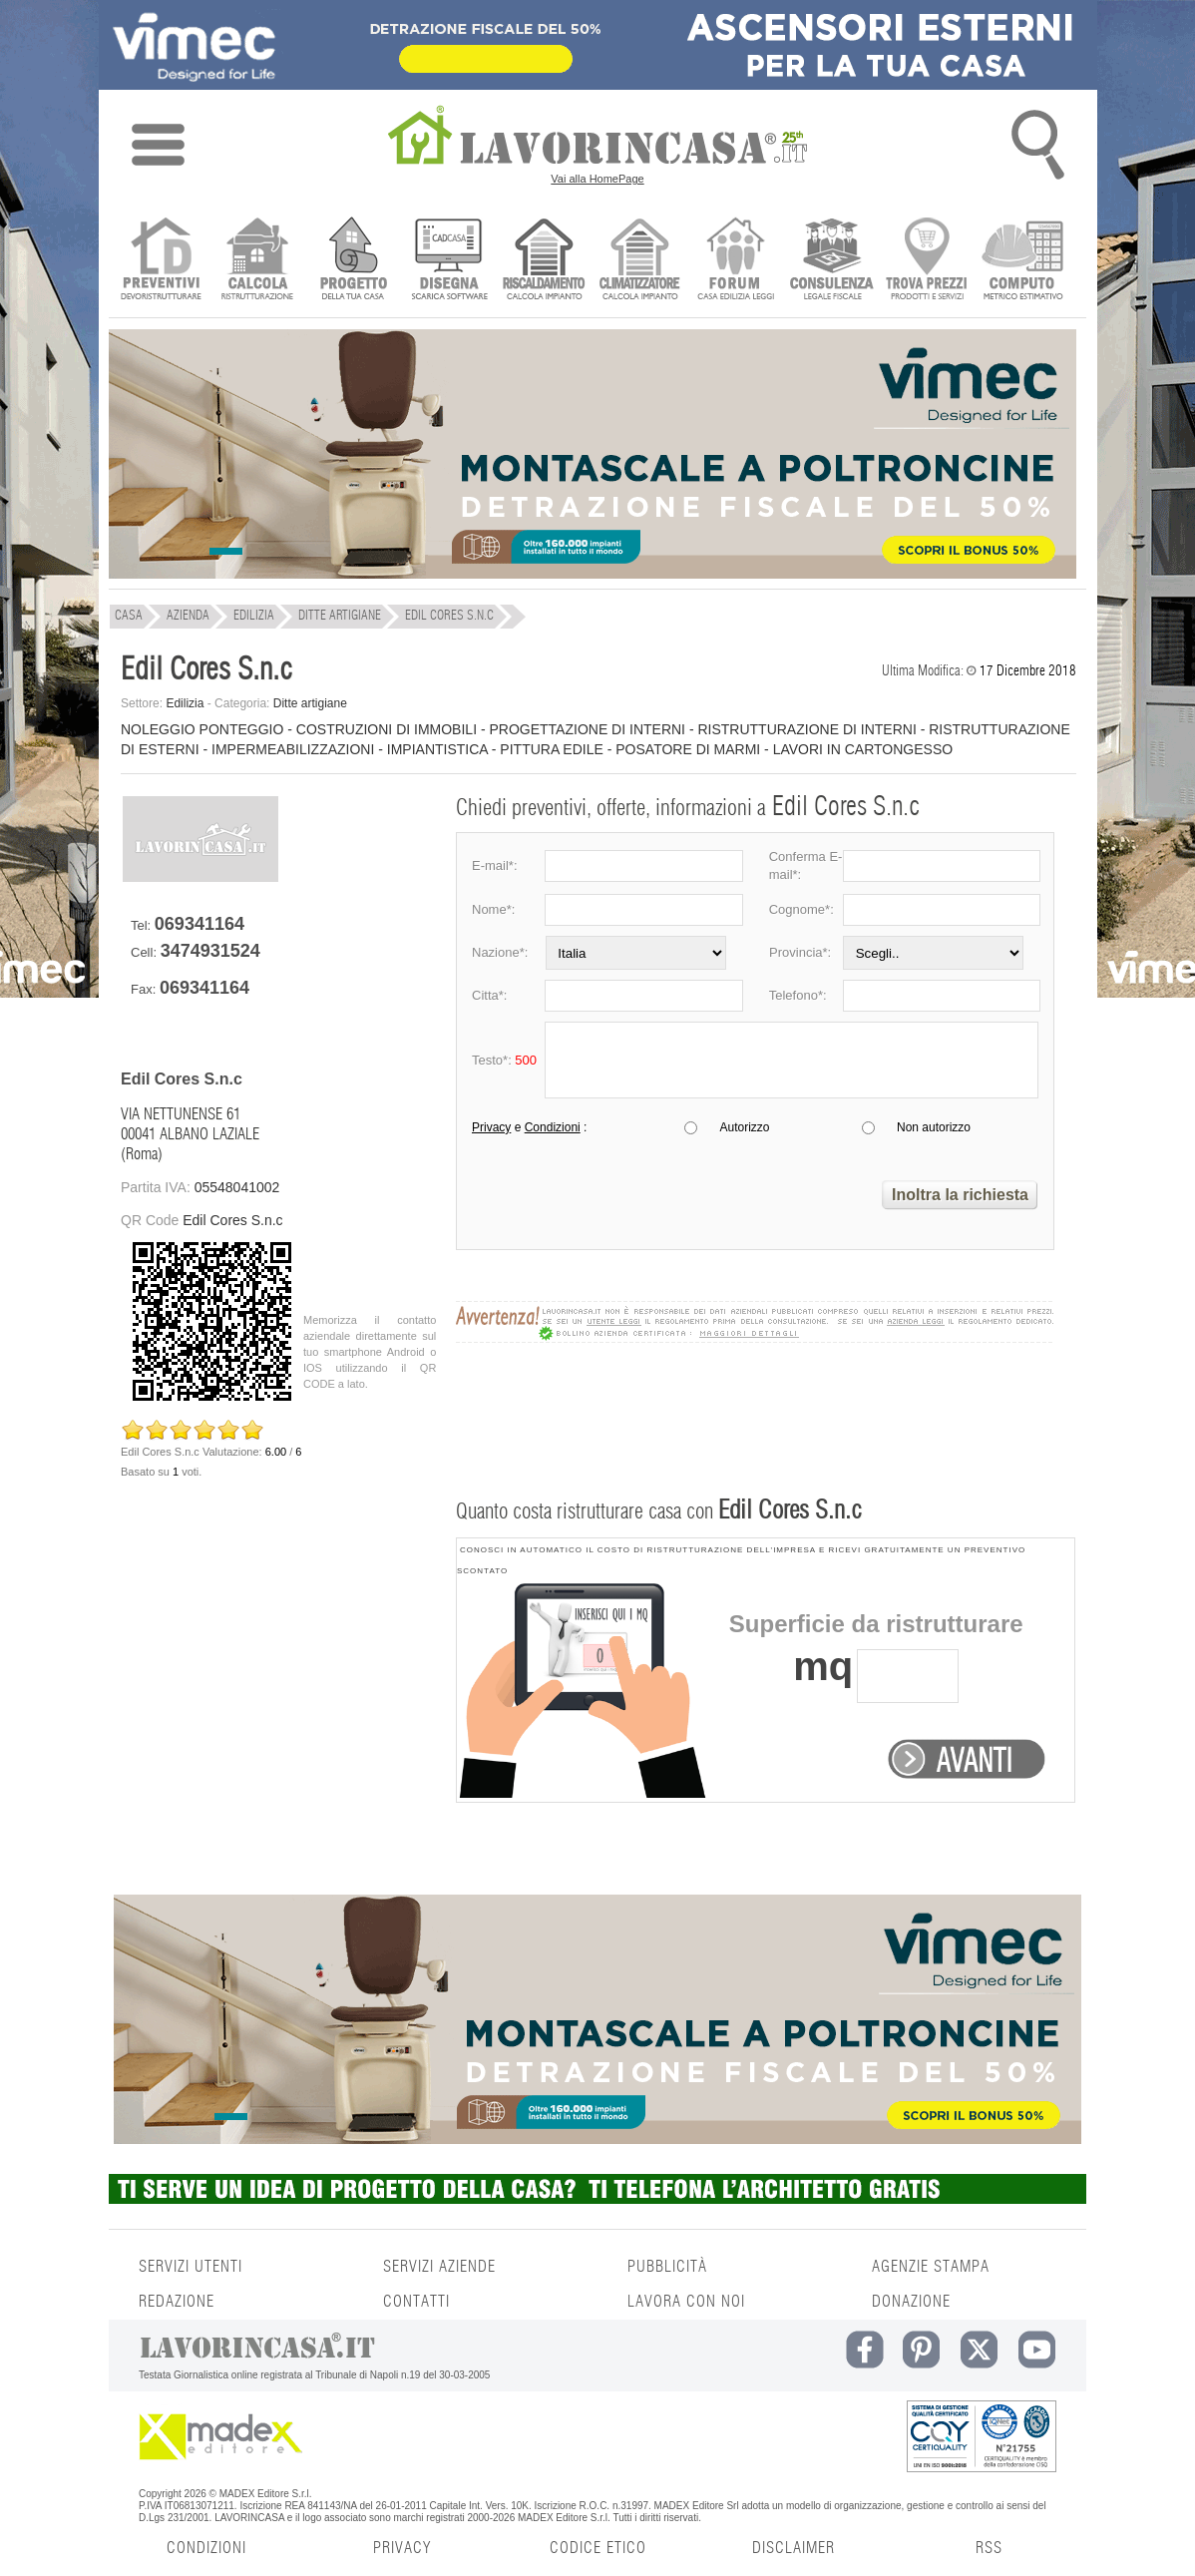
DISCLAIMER (793, 2548)
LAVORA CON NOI (686, 2302)
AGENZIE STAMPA (931, 2267)
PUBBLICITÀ (667, 2267)
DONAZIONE (911, 2302)
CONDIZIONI (206, 2548)
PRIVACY (402, 2548)
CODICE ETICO (598, 2548)
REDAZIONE (176, 2302)
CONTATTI (416, 2302)
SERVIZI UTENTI (190, 2267)
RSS (989, 2548)
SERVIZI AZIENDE (439, 2267)
